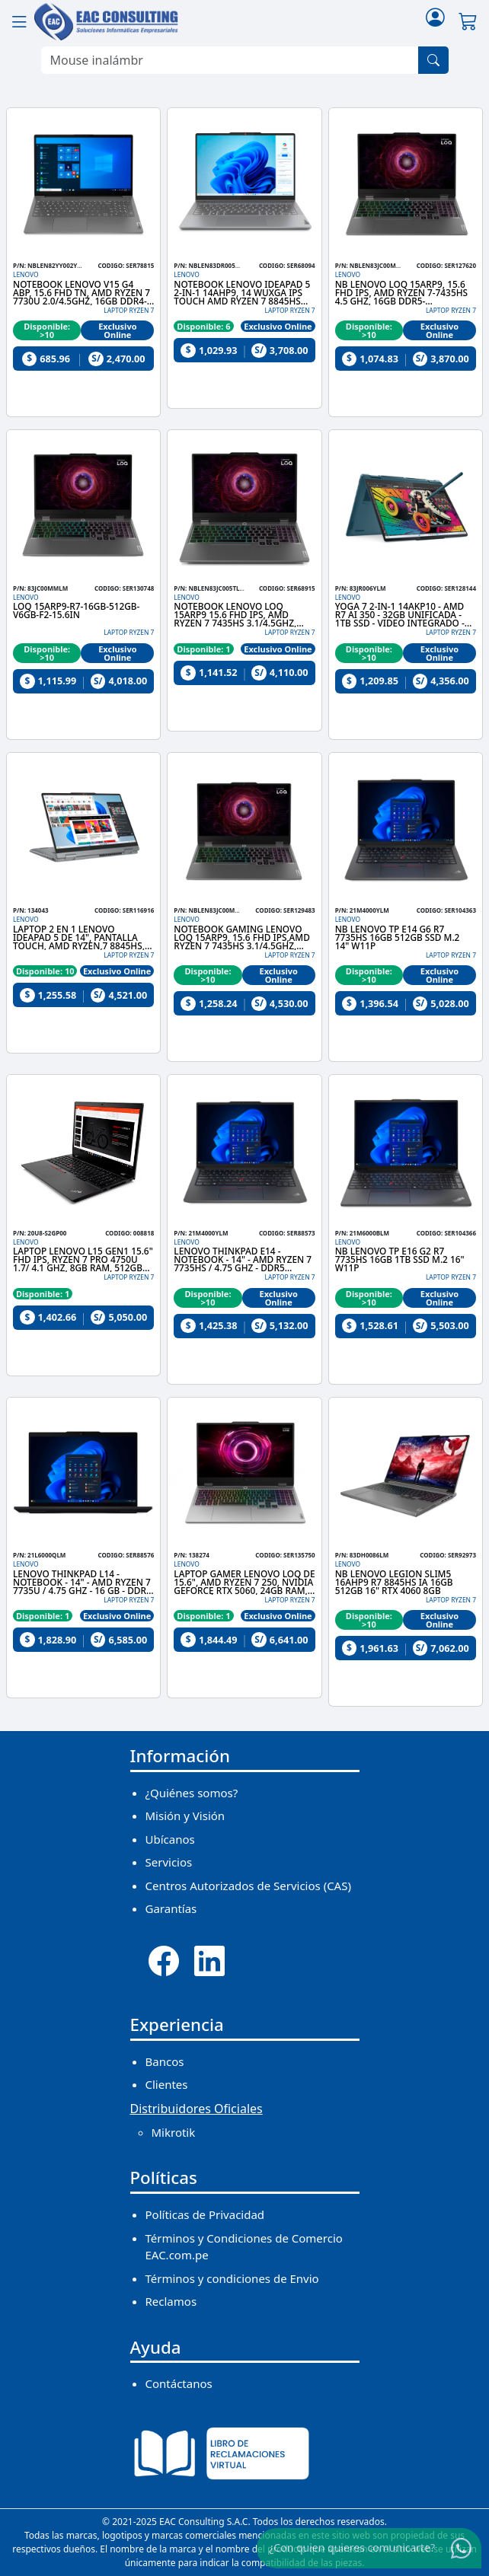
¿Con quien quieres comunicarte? (352, 2547)
